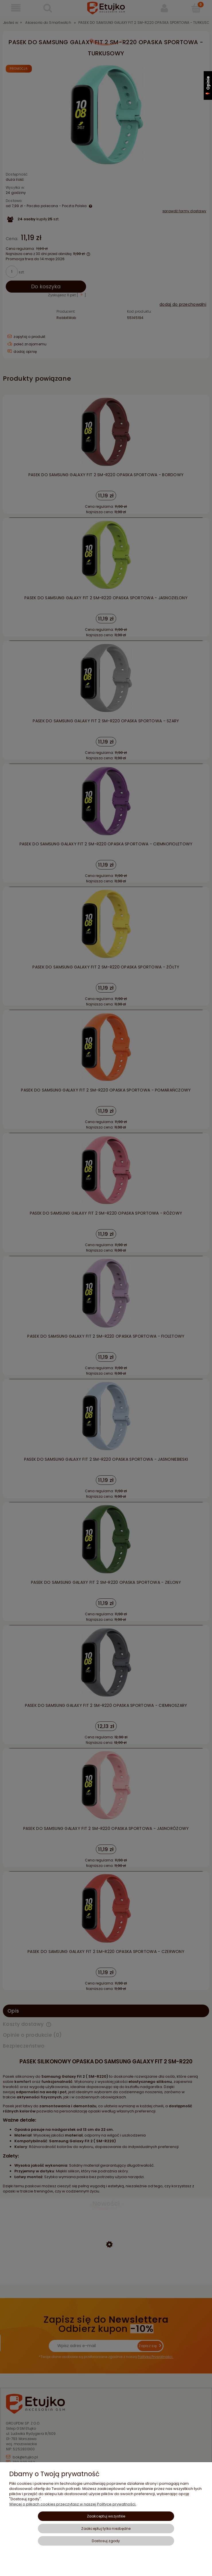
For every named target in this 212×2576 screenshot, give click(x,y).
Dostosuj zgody (106, 2540)
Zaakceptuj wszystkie (106, 2516)
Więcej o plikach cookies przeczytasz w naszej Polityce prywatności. (72, 2504)
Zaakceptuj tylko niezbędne (106, 2528)
